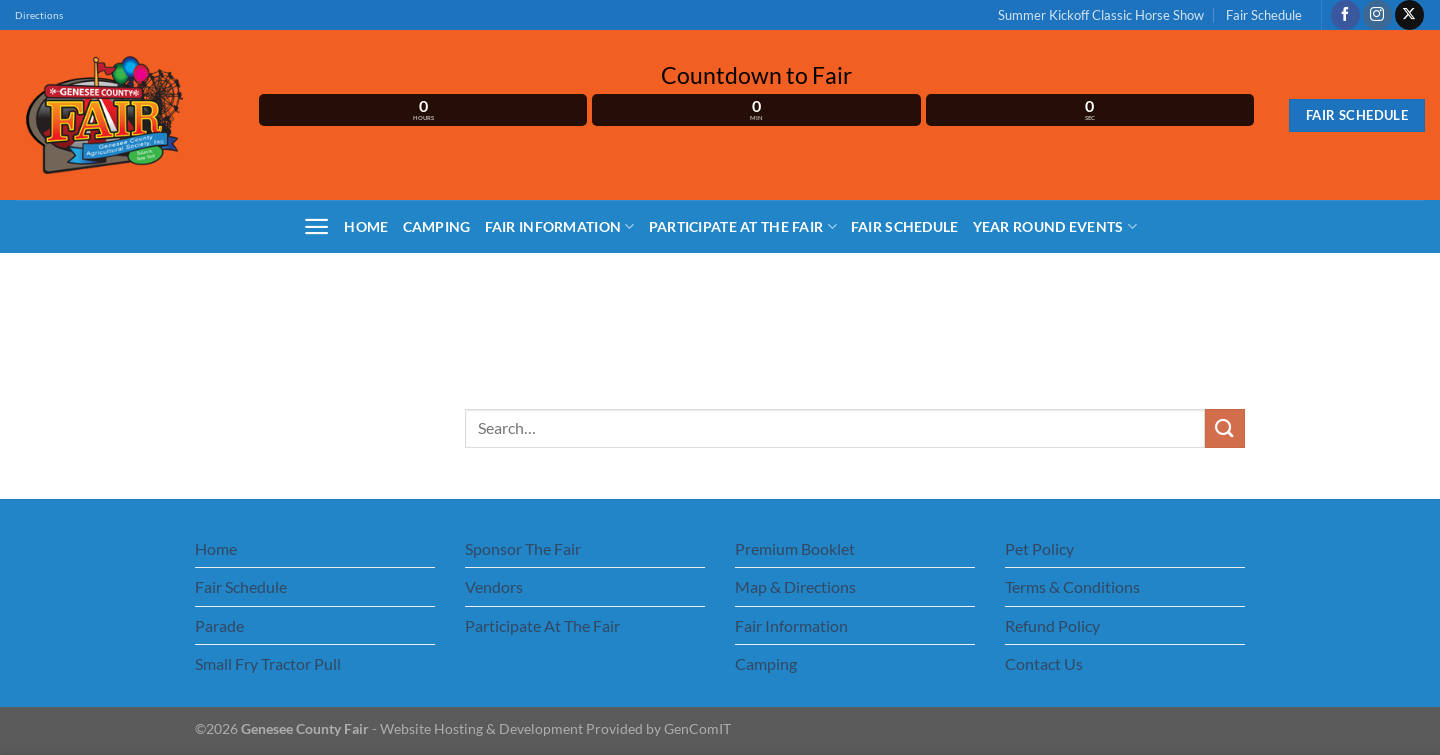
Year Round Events (1055, 226)
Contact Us (1044, 663)
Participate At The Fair (743, 226)
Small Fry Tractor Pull (268, 663)
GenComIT (697, 728)
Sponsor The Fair (523, 548)
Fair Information (560, 226)
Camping (437, 226)
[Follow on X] (1409, 15)
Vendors (494, 586)
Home (366, 226)
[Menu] (316, 226)
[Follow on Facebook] (1345, 15)
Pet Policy (1039, 548)
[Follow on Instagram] (1377, 15)
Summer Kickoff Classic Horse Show (1101, 15)
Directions (39, 15)
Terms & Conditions (1072, 586)
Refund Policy (1052, 625)
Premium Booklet (795, 548)
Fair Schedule (1264, 15)
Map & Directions (795, 586)
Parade (219, 625)
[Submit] (1225, 428)
